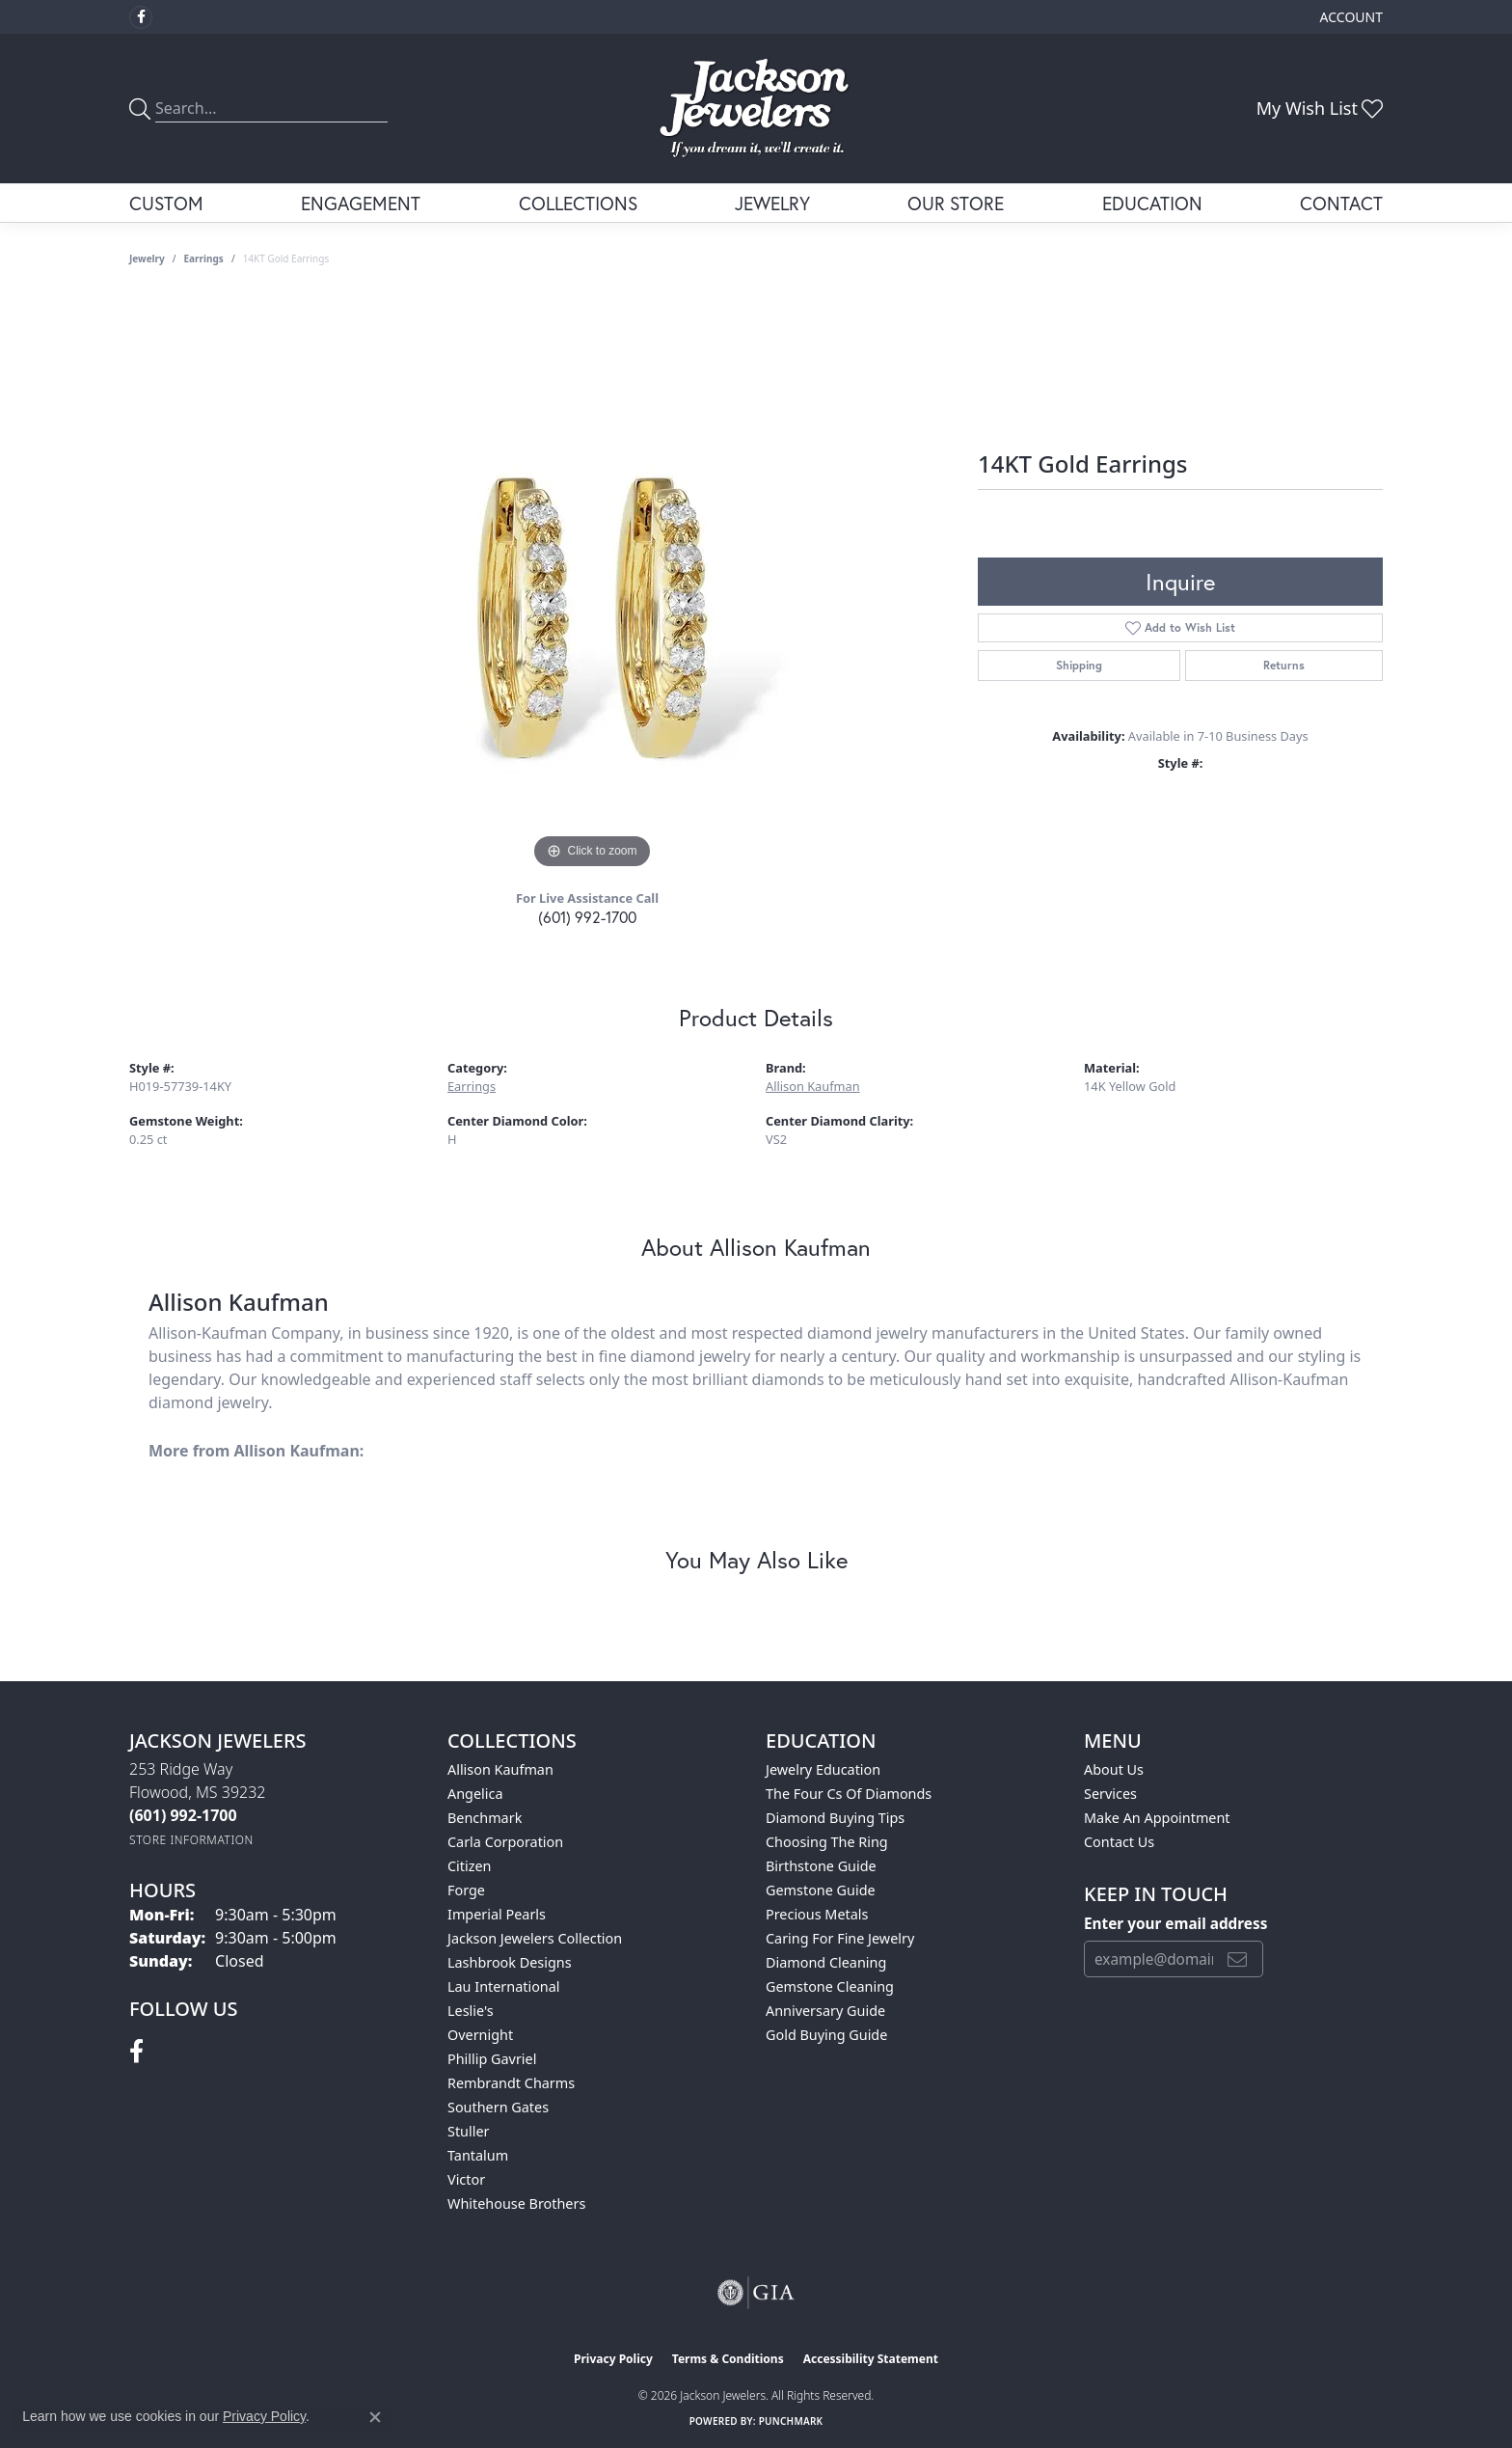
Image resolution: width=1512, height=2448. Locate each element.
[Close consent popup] (375, 2417)
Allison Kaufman (813, 1086)
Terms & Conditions (728, 2359)
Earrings (204, 258)
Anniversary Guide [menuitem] (825, 2010)
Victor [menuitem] (466, 2179)
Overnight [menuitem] (480, 2035)
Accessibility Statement (870, 2359)
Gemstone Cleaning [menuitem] (830, 1986)
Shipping (1079, 665)
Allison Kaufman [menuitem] (500, 1769)
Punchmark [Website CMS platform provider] (791, 2421)
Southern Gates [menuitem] (498, 2107)
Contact (1341, 203)
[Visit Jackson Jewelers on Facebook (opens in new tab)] (140, 17)
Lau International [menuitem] (503, 1986)
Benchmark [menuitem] (484, 1818)
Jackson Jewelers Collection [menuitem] (534, 1938)
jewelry (147, 258)
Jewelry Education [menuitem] (823, 1769)
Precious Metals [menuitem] (817, 1914)
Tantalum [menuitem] (477, 2155)
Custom (166, 203)
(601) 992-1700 (587, 917)
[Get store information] (191, 1840)
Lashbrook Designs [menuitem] (509, 1962)
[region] (592, 584)
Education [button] (1152, 203)
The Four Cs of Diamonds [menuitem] (849, 1793)
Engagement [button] (360, 203)
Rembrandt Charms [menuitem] (511, 2083)
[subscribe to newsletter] (1237, 1959)
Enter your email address (1175, 1923)
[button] (1349, 17)
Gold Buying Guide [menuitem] (826, 2035)
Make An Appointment (1157, 1818)
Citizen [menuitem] (469, 1866)
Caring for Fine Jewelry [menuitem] (840, 1938)
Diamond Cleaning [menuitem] (826, 1962)
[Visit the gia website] (756, 2293)
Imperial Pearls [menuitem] (496, 1914)
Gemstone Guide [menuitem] (821, 1890)
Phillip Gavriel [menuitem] (491, 2059)
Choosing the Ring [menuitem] (827, 1842)
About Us (1114, 1769)
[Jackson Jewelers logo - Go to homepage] (756, 108)
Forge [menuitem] (466, 1890)
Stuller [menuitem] (468, 2131)
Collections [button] (578, 203)
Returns (1284, 665)
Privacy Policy (613, 2359)
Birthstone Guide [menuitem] (821, 1866)
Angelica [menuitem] (474, 1793)
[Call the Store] (183, 1815)
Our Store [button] (955, 203)
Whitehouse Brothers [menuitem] (516, 2203)
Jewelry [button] (772, 203)
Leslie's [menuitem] (470, 2010)
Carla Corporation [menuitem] (505, 1842)
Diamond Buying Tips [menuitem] (835, 1818)
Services (1110, 1793)
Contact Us (1119, 1842)
